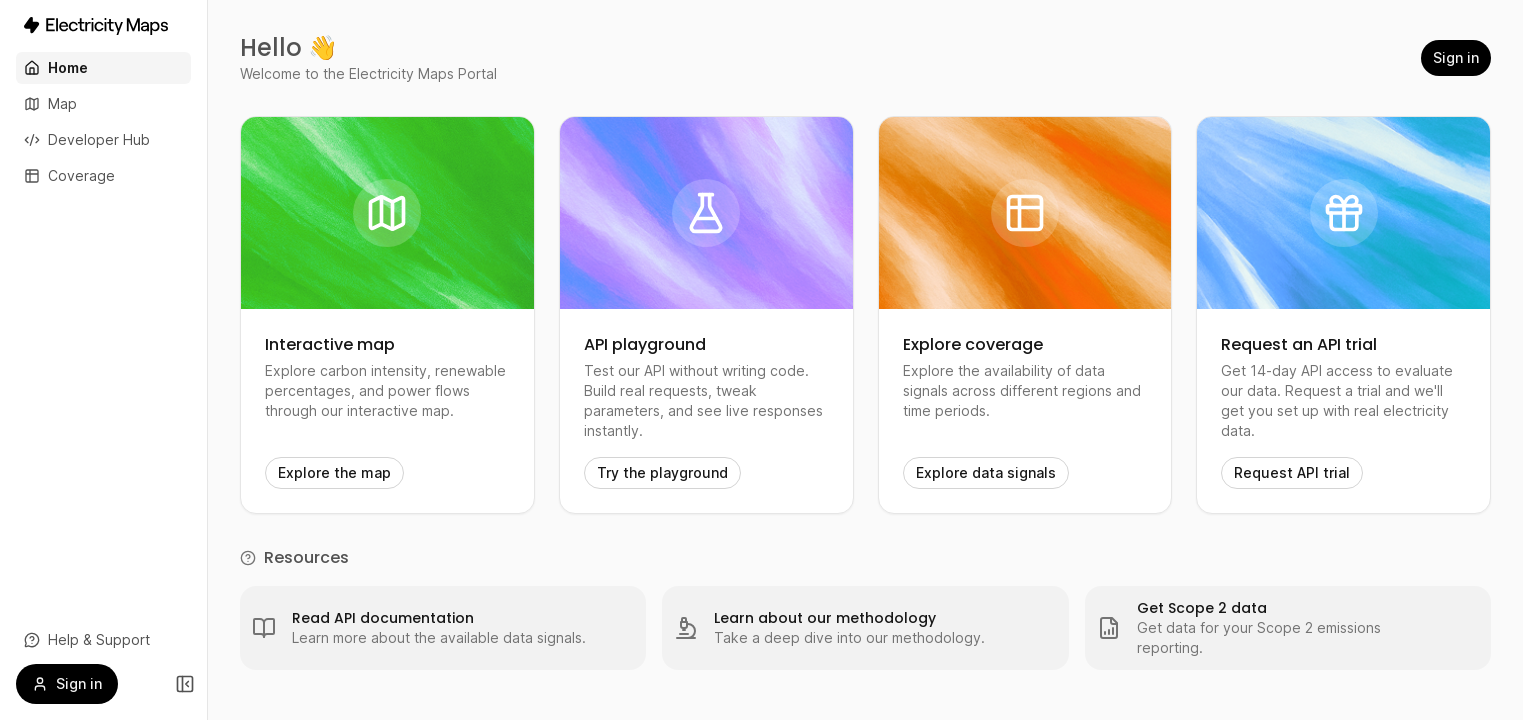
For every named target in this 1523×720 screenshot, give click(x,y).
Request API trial (1292, 472)
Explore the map (334, 472)
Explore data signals (986, 472)
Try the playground (662, 472)
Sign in (1456, 57)
